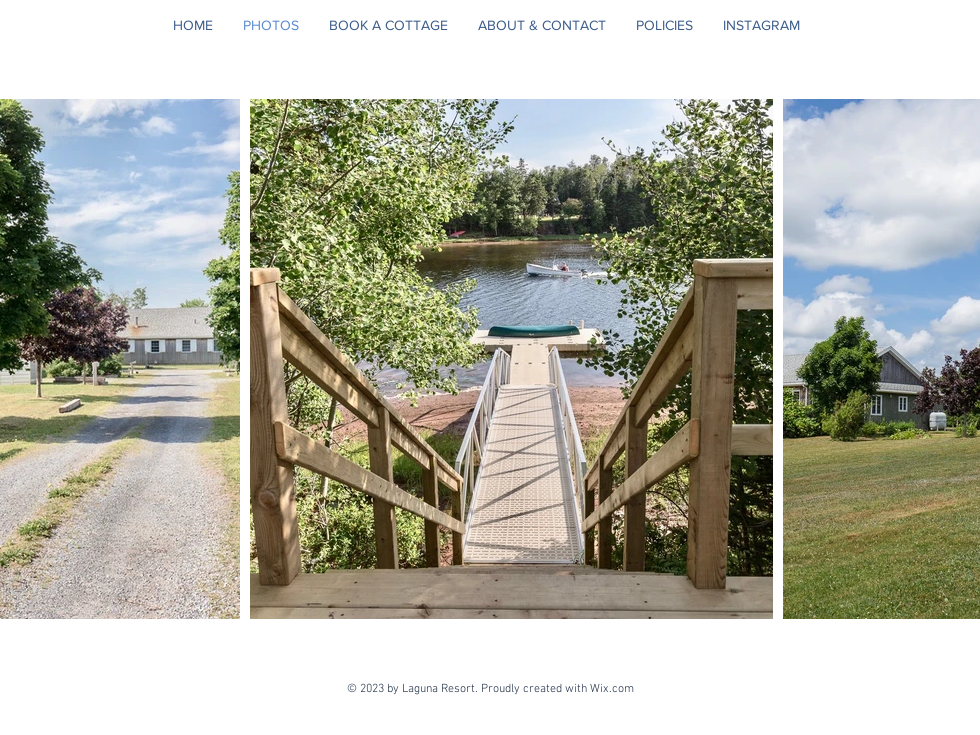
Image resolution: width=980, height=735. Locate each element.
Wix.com (615, 689)
